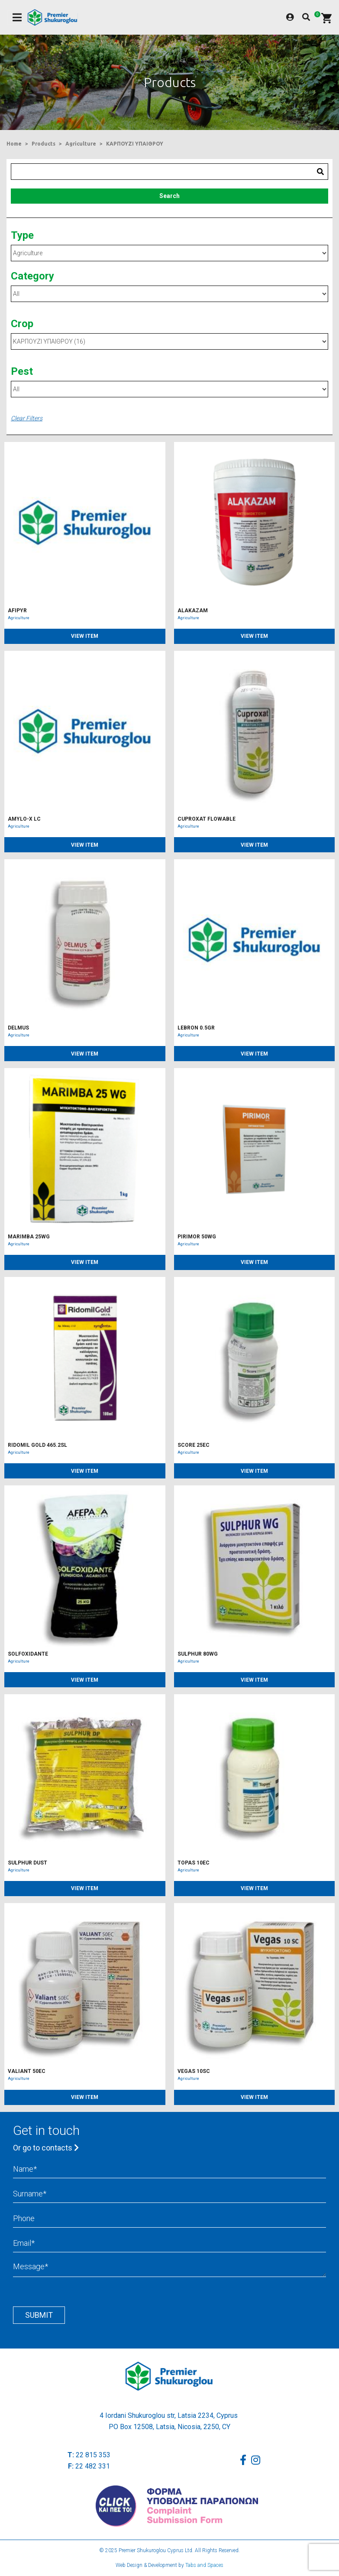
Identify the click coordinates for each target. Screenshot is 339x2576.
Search (169, 195)
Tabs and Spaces (204, 2565)
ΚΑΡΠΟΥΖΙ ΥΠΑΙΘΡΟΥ (134, 143)
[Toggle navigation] (17, 17)
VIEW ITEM (84, 636)
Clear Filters (26, 418)
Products (43, 143)
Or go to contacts (46, 2147)
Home (14, 143)
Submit (39, 2314)
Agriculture (80, 143)
